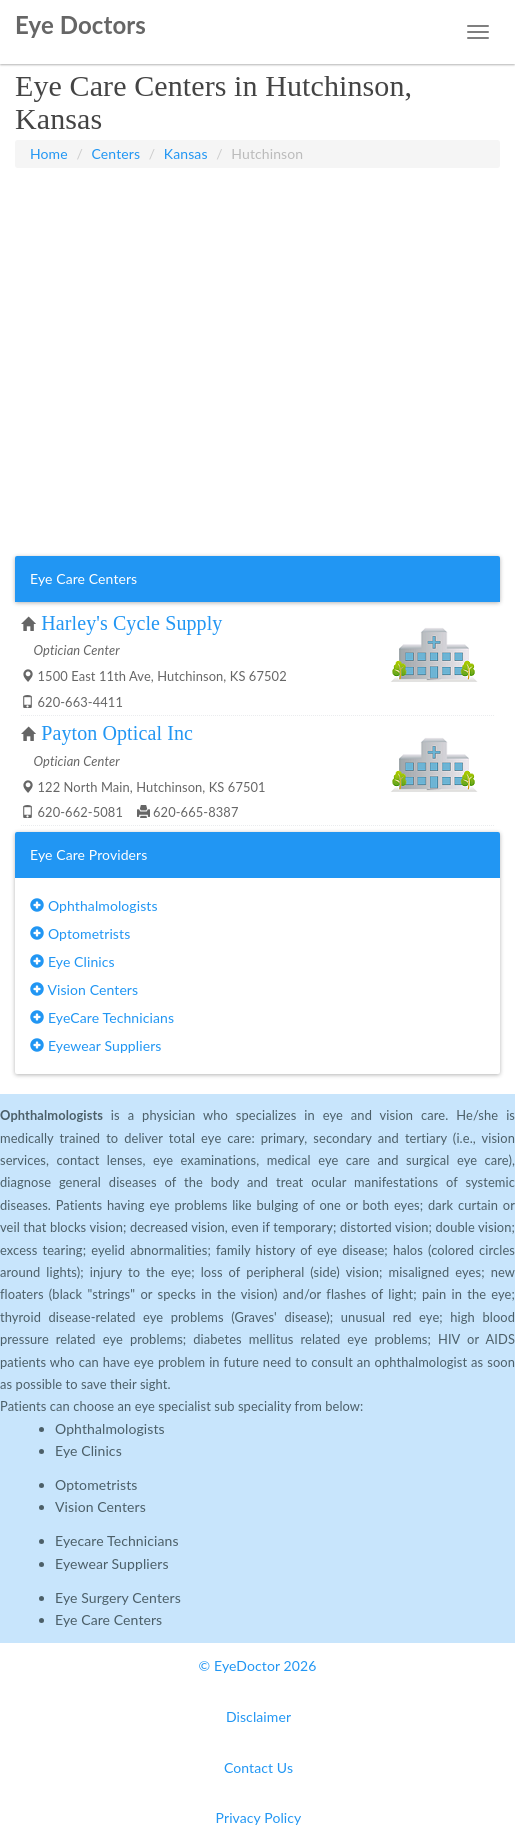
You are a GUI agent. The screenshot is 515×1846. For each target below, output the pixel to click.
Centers (116, 153)
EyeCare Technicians (102, 1017)
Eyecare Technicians (117, 1540)
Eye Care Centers (108, 1619)
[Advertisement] (257, 218)
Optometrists (80, 933)
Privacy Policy (259, 1817)
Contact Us (258, 1767)
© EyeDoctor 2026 (258, 1665)
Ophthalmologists (94, 905)
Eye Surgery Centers (118, 1597)
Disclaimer (258, 1716)
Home (49, 153)
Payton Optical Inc (117, 733)
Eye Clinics (72, 961)
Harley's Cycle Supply (131, 623)
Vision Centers (84, 989)
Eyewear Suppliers (95, 1045)
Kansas (186, 153)
